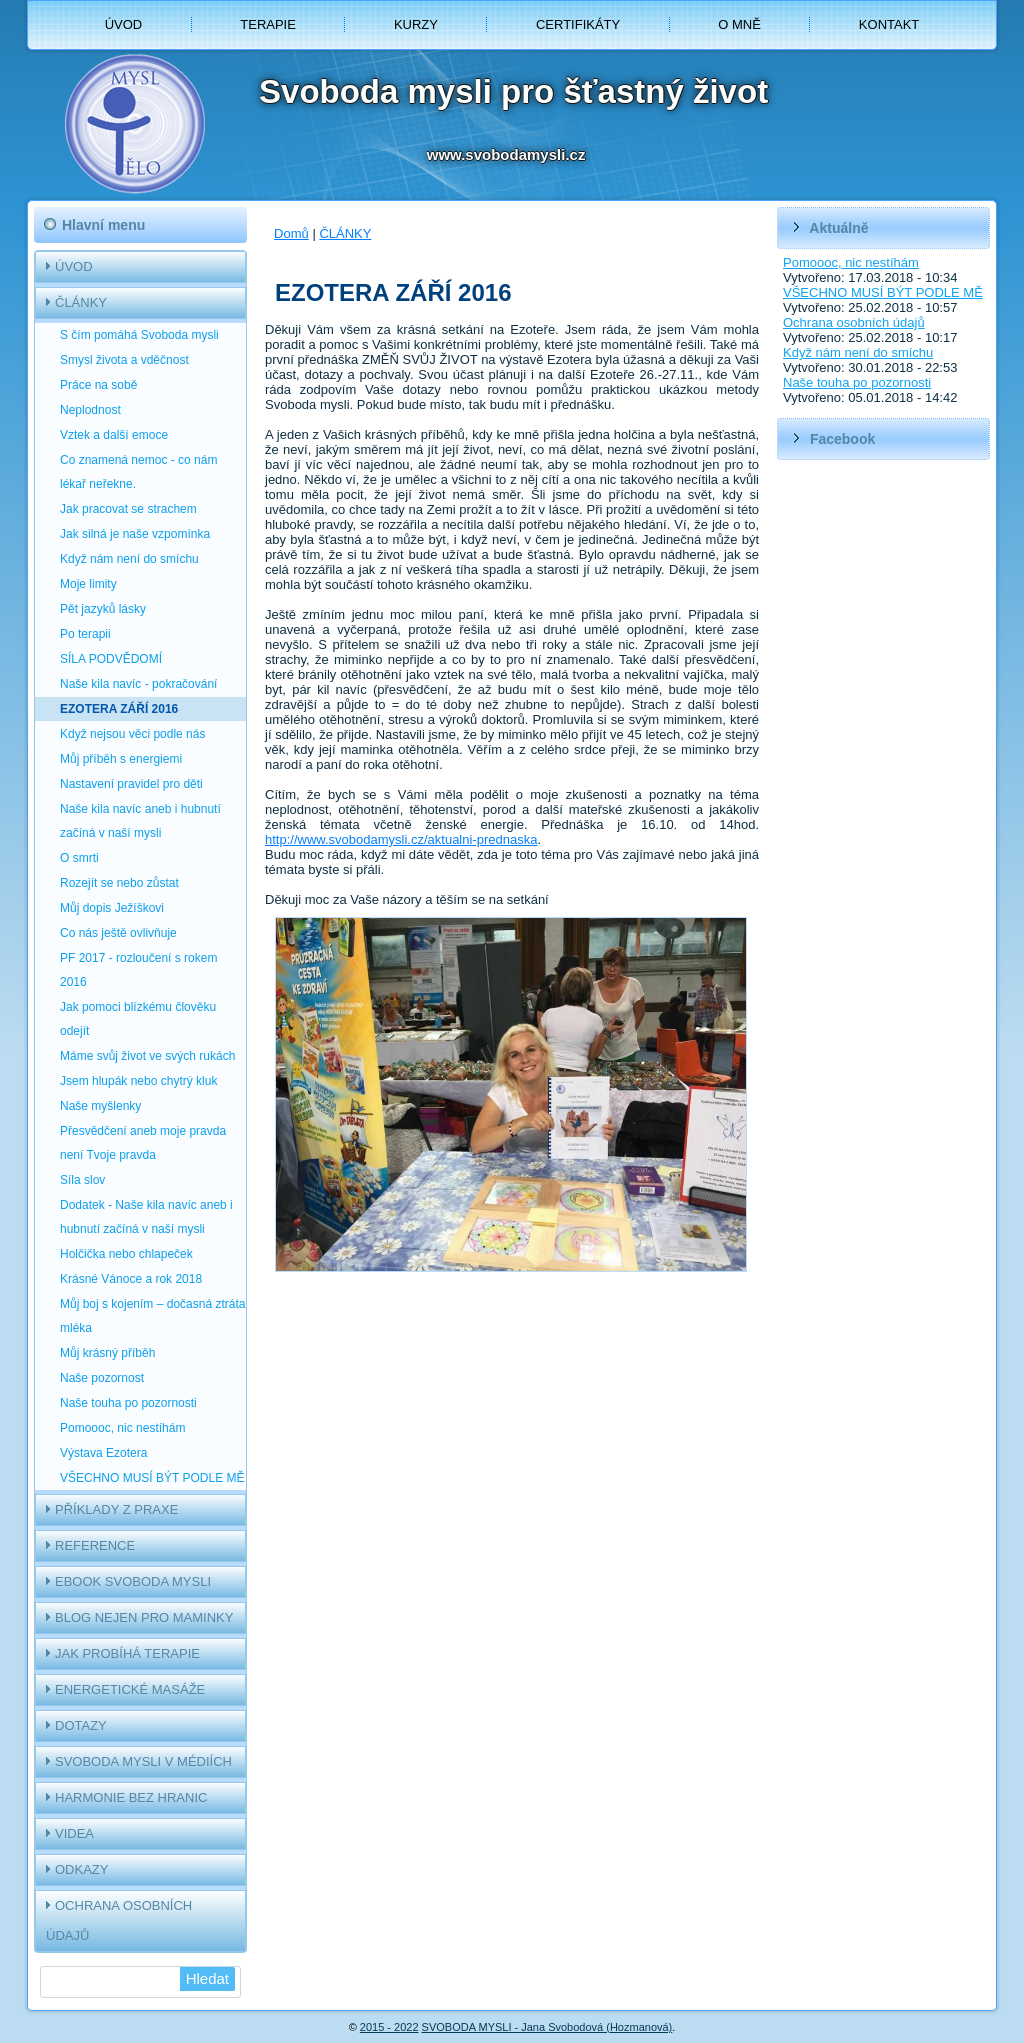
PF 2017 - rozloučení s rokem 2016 (138, 970)
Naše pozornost (102, 1378)
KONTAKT (889, 24)
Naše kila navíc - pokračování (138, 684)
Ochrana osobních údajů (854, 322)
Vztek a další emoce (114, 435)
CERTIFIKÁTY (578, 24)
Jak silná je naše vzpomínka (135, 534)
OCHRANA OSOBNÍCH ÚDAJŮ (119, 1920)
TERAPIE (268, 24)
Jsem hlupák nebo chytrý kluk (138, 1081)
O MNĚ (739, 24)
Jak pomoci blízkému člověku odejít (138, 1019)
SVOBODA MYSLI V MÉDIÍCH (143, 1761)
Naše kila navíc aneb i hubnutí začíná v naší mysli (140, 821)
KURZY (416, 24)
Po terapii (85, 634)
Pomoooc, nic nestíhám (122, 1428)
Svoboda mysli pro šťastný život (513, 91)
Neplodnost (90, 410)
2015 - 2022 (389, 2027)
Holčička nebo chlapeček (126, 1254)
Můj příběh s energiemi (121, 759)
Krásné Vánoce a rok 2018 (131, 1279)
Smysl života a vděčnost (124, 360)
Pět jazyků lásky (103, 609)
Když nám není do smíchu (129, 559)
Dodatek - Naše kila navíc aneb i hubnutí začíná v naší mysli (146, 1217)
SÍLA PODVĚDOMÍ (111, 659)
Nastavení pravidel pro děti (131, 784)
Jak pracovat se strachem (128, 509)
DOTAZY (81, 1725)
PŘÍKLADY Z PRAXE (116, 1509)
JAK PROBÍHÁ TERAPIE (127, 1653)
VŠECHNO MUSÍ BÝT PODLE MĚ (152, 1478)
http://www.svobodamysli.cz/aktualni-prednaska (401, 839)
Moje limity (88, 584)
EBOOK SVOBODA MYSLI (133, 1581)
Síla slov (82, 1180)
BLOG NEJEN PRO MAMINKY (144, 1617)
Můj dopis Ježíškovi (112, 908)
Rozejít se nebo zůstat (119, 883)
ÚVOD (124, 24)
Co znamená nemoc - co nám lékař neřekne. (138, 472)
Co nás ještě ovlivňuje (118, 933)
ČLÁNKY (81, 302)
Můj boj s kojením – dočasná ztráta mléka (152, 1316)
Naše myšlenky (100, 1106)
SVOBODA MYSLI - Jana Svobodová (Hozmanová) (547, 2027)
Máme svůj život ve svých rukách (147, 1056)
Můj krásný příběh (107, 1353)
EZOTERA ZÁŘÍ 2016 (119, 709)
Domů (291, 233)
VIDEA (74, 1833)
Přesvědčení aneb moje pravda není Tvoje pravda (143, 1143)
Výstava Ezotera (103, 1453)
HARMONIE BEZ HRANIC (131, 1797)
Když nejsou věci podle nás (132, 734)
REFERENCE (95, 1545)
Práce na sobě (98, 385)
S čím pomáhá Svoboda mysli (139, 335)
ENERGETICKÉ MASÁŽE (130, 1689)
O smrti (79, 858)
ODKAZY (81, 1869)
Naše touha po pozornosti (128, 1403)
